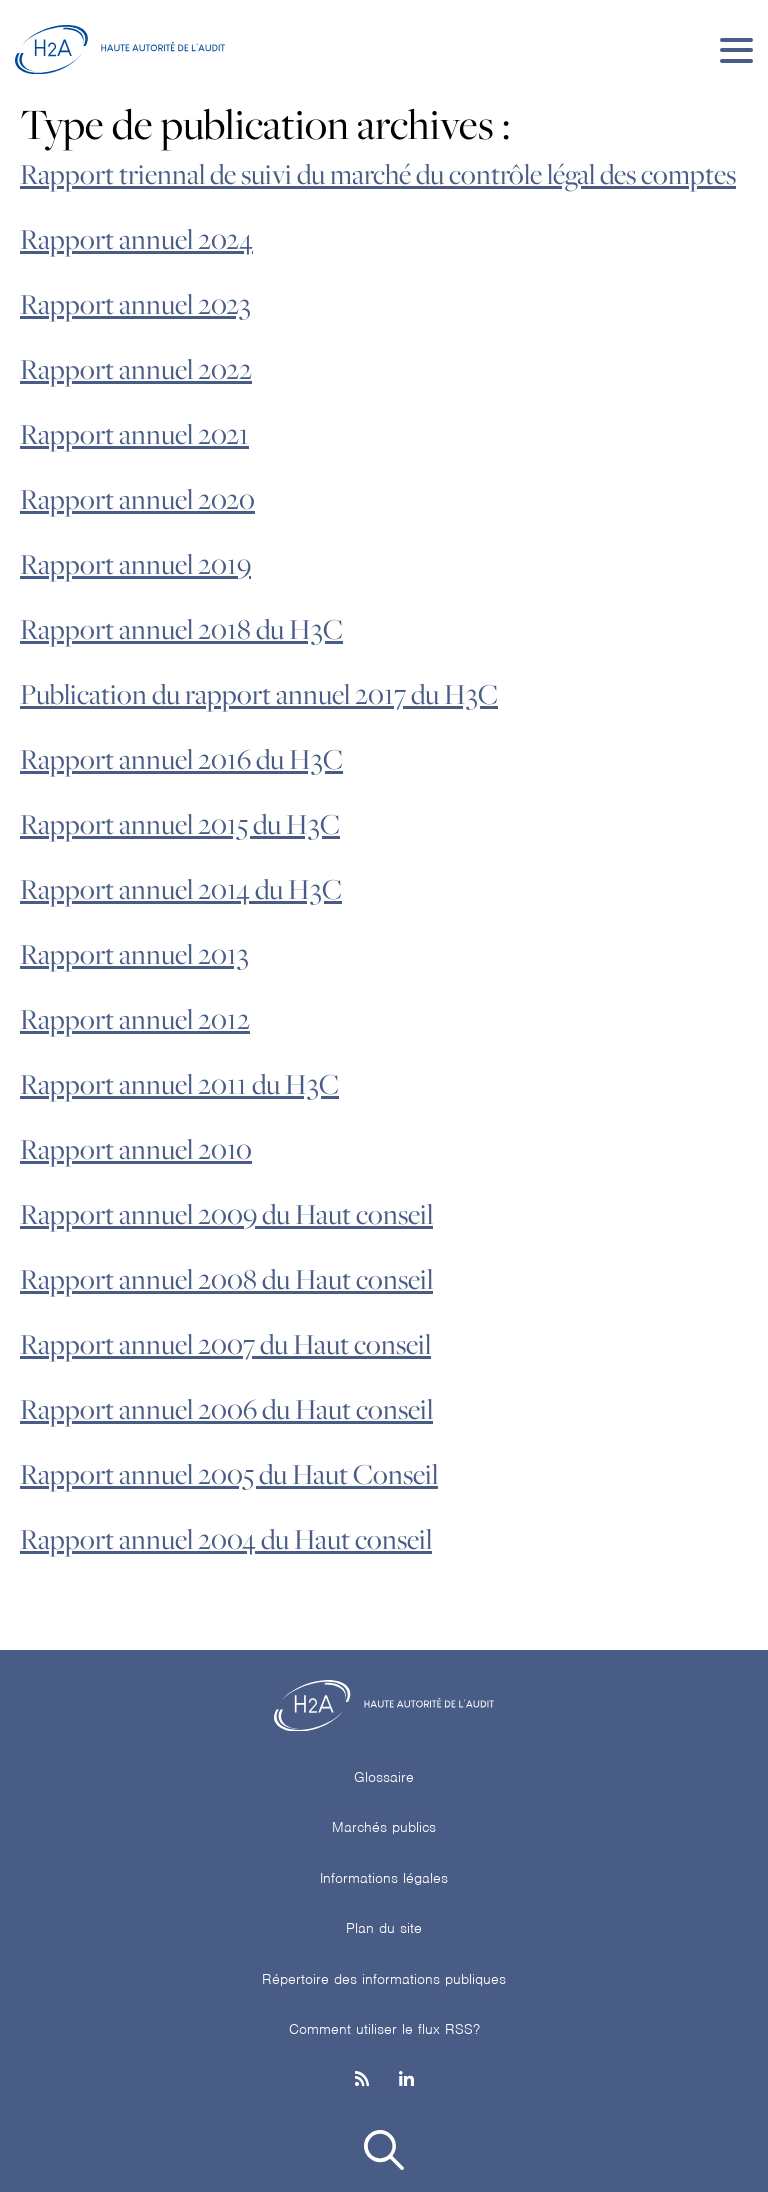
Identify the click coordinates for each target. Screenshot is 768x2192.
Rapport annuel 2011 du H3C (179, 1085)
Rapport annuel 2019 (135, 565)
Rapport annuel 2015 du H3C (180, 825)
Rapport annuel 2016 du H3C (181, 760)
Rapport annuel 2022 (136, 370)
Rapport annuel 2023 (135, 305)
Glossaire (384, 1777)
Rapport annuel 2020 (137, 500)
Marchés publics (384, 1827)
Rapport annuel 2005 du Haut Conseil (229, 1475)
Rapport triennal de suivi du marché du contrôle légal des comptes (378, 175)
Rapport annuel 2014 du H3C (181, 890)
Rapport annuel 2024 (136, 240)
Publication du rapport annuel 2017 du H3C (259, 695)
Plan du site (384, 1928)
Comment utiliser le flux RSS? (384, 2029)
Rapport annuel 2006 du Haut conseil (226, 1410)
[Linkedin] (406, 2080)
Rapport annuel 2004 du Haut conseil (226, 1540)
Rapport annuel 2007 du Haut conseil (225, 1345)
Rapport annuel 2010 (136, 1150)
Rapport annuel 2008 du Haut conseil (226, 1280)
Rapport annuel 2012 (135, 1020)
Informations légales (384, 1878)
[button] (384, 2153)
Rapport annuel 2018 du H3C (181, 630)
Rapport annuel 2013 (134, 955)
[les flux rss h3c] (362, 2080)
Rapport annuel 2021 (134, 435)
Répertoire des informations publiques (384, 1979)
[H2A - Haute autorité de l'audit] (120, 50)
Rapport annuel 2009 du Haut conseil (226, 1215)
